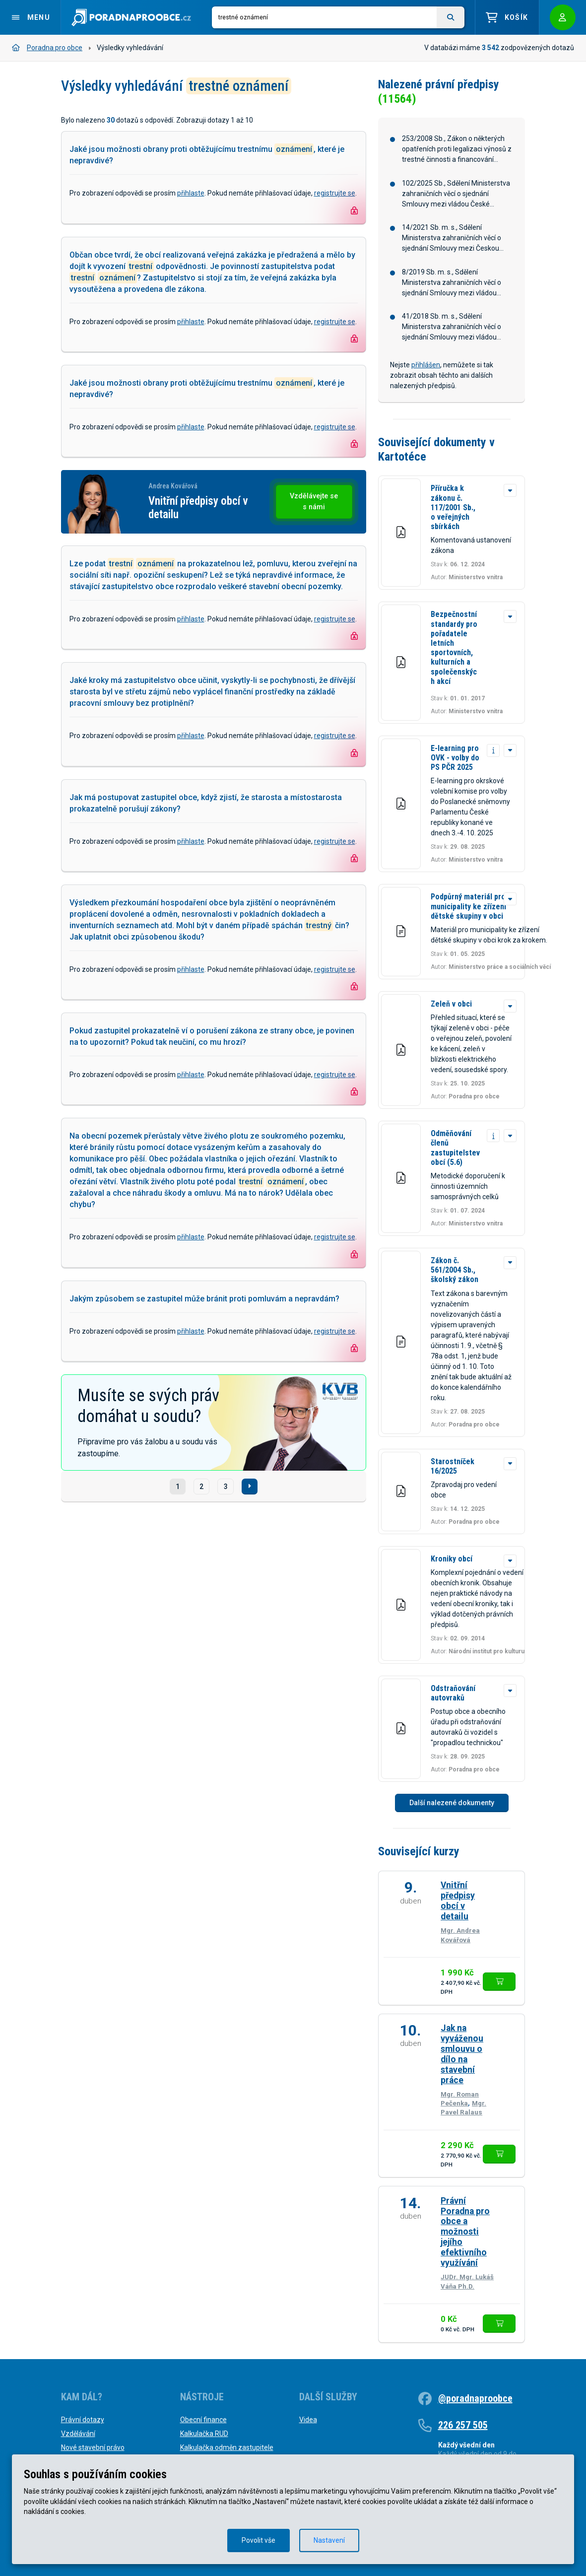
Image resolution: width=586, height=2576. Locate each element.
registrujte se (334, 193)
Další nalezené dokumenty (451, 1803)
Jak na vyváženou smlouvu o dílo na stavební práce (462, 2054)
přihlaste (190, 193)
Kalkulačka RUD (204, 2434)
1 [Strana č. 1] (178, 1487)
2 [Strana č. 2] (201, 1487)
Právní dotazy (82, 2420)
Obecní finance (203, 2420)
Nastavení (329, 2540)
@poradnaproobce (475, 2398)
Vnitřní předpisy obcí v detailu (458, 1900)
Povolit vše (258, 2540)
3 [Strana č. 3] (226, 1487)
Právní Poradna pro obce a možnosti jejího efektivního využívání (465, 2232)
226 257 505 (463, 2425)
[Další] (250, 1486)
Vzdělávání (78, 2434)
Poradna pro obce (47, 48)
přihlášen (425, 365)
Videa (308, 2420)
